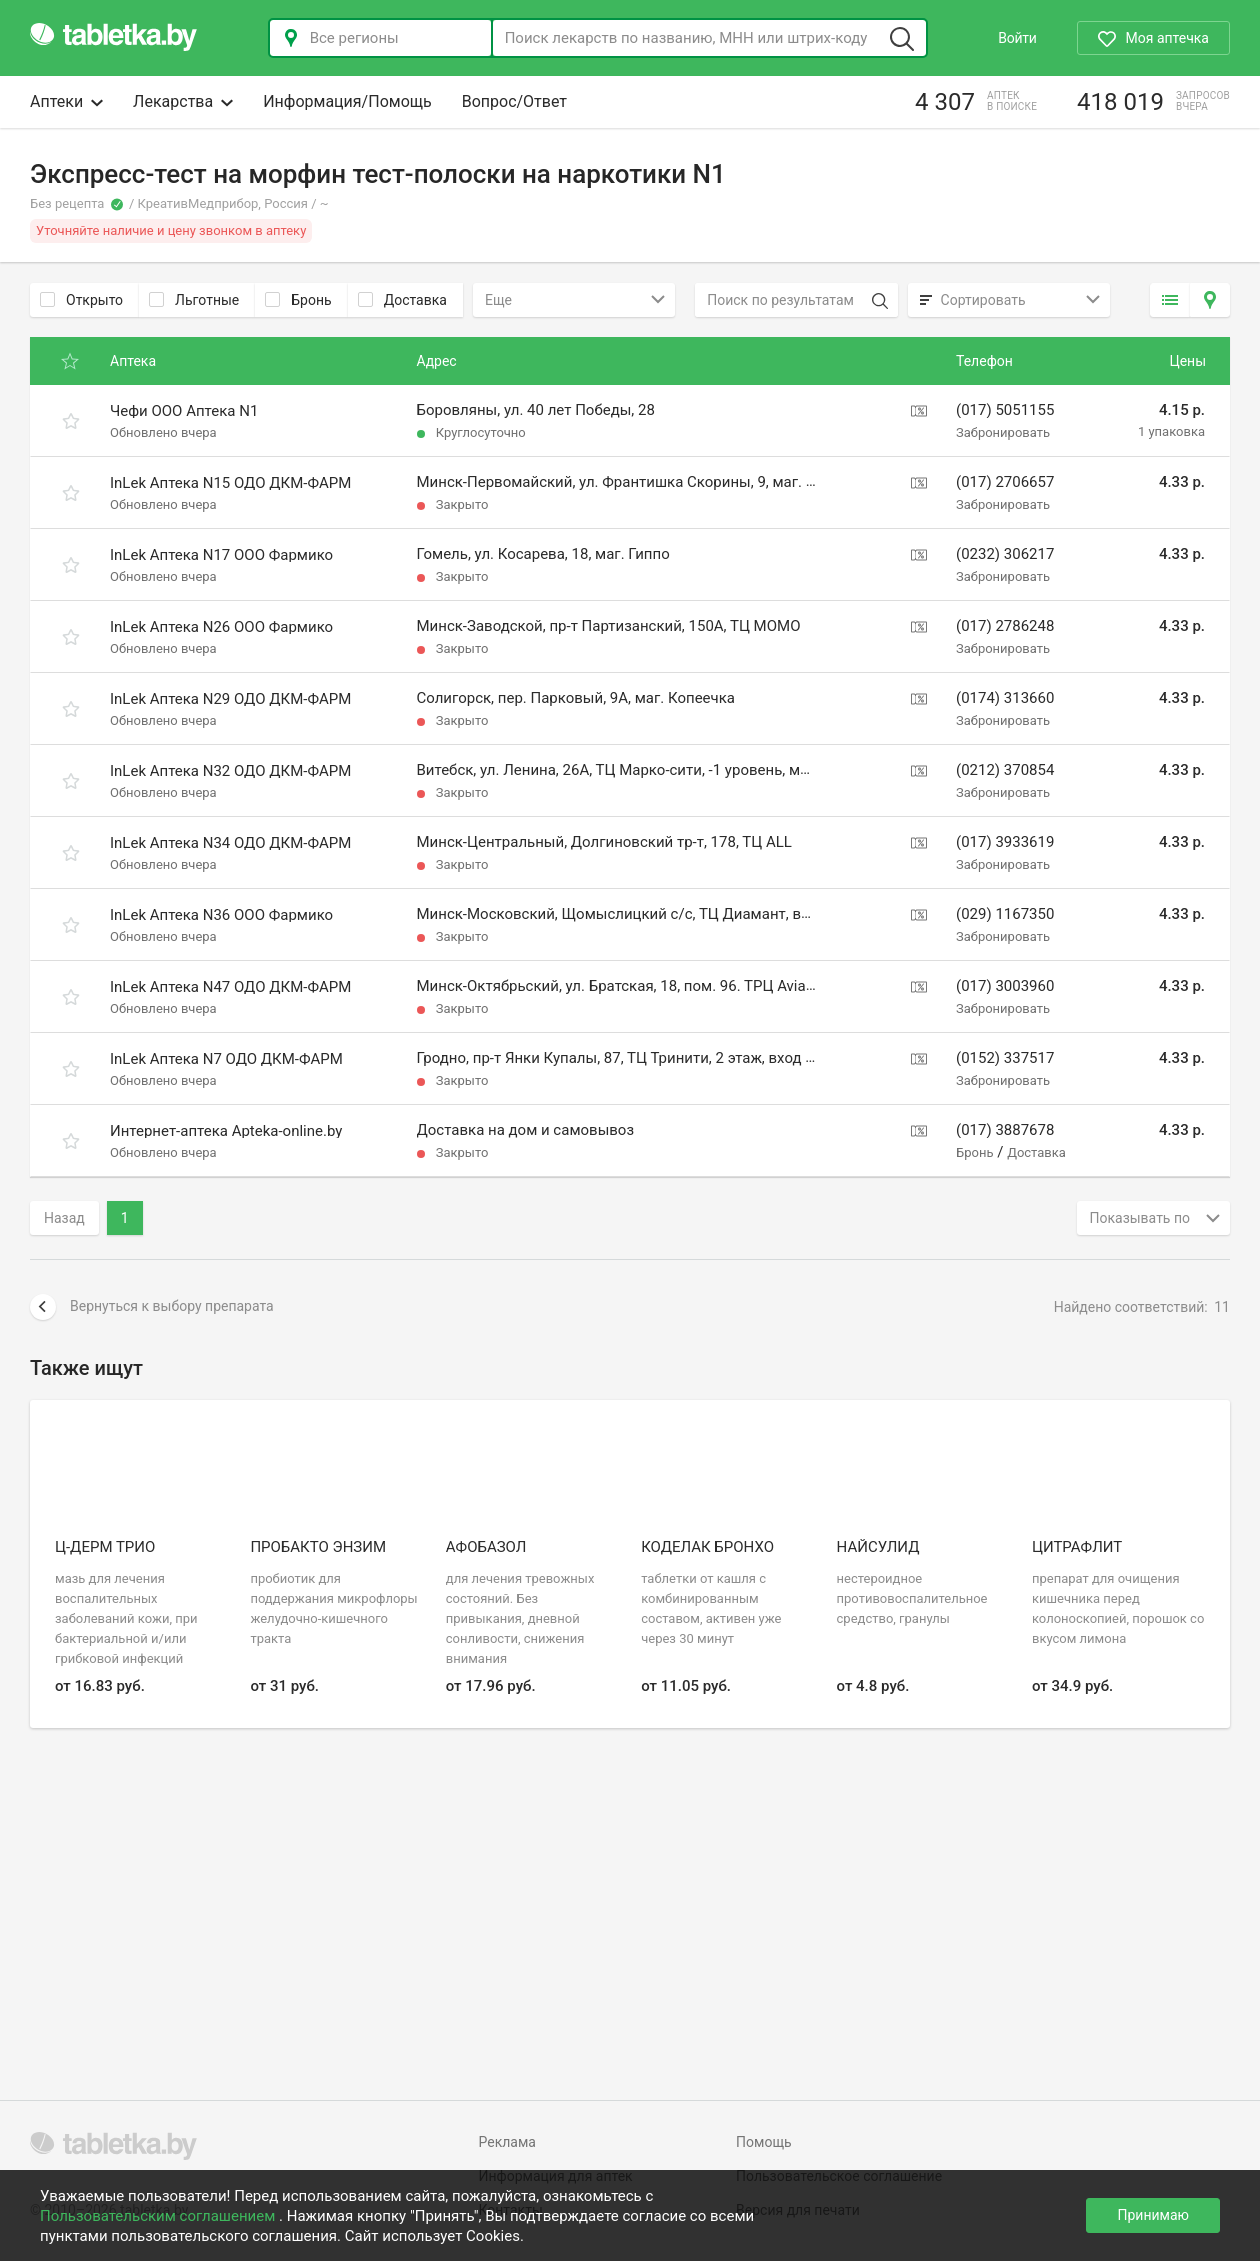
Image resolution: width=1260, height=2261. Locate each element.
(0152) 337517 (1005, 1058)
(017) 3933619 (1005, 842)
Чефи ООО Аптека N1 (184, 411)
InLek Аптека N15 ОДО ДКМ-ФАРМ (230, 483)
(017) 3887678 (1005, 1130)
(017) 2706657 (1005, 482)
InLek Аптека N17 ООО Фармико (221, 555)
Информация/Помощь (347, 101)
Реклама (507, 2142)
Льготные (194, 300)
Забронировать (1003, 432)
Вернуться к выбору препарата (152, 1307)
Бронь (298, 300)
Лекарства (183, 101)
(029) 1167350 (1005, 914)
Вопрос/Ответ (514, 101)
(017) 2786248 (1005, 626)
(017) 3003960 (1005, 986)
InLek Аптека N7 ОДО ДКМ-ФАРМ (226, 1059)
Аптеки (66, 101)
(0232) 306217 (1005, 554)
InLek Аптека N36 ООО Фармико (221, 915)
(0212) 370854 (1005, 770)
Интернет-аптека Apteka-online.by (226, 1131)
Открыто (81, 300)
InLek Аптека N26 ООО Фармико (221, 627)
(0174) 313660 (1005, 698)
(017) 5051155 (1005, 410)
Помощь (764, 2142)
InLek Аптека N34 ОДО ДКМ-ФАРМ (230, 843)
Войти (1017, 38)
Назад (64, 1218)
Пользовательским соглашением (159, 2216)
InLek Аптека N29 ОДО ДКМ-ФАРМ (230, 699)
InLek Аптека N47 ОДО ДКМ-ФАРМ (230, 987)
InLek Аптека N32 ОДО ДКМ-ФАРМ (230, 771)
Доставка (402, 300)
